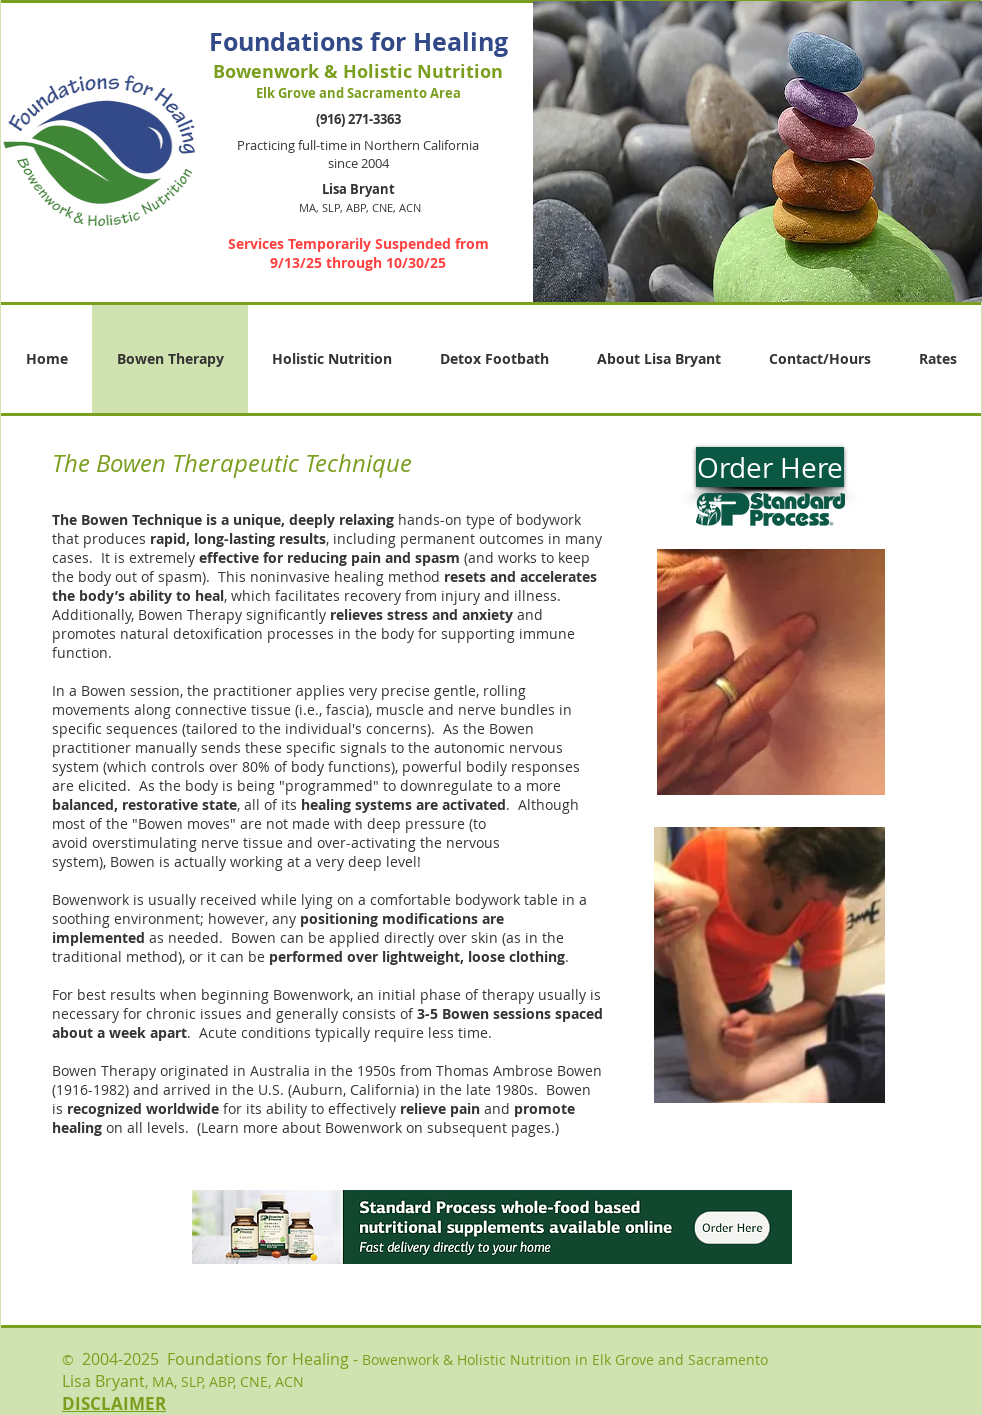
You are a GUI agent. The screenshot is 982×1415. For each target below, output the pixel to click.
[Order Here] (770, 467)
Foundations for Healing (358, 41)
